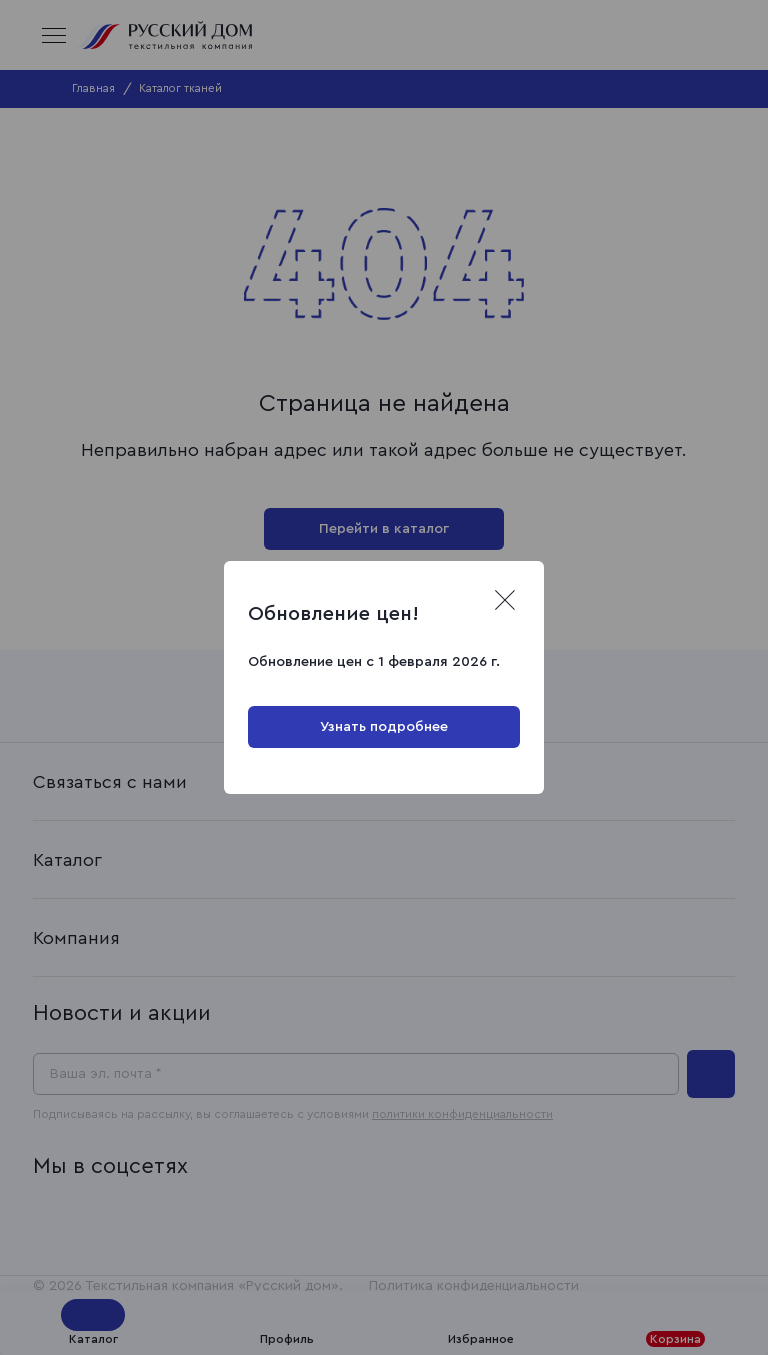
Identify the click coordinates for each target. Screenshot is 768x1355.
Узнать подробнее (384, 727)
